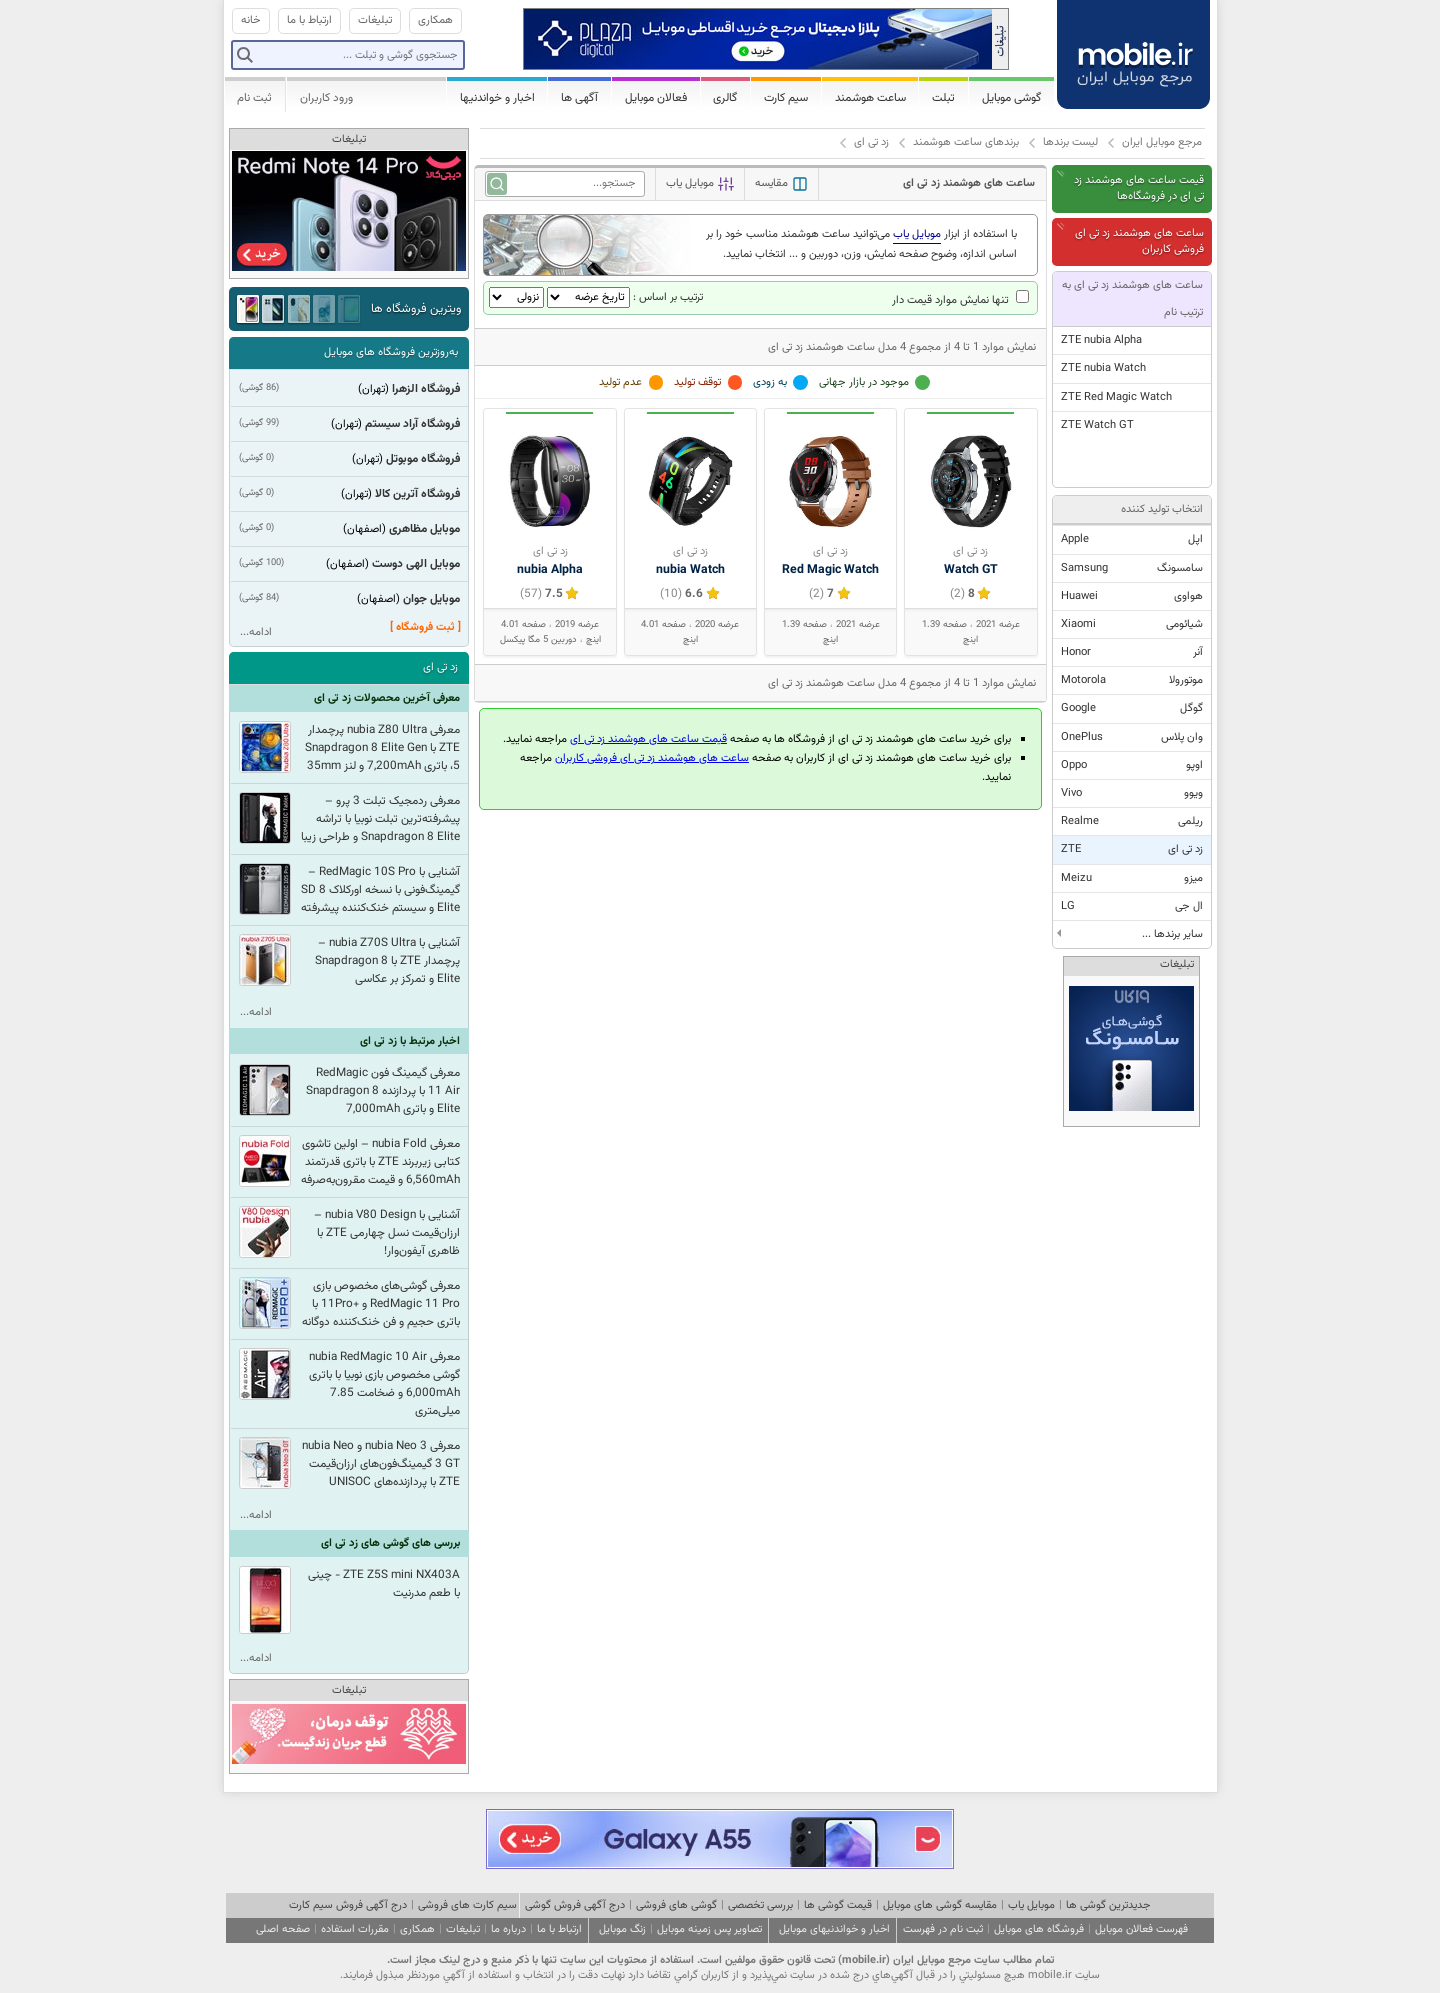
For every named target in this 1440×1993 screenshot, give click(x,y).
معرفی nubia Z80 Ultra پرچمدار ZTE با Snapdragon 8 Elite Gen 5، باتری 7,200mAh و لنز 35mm (382, 748)
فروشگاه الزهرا (426, 389)
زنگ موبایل (622, 1929)
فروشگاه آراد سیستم (412, 424)
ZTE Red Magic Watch (1116, 397)
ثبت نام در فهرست (943, 1929)
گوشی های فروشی (676, 1905)
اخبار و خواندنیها (497, 98)
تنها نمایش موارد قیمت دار (960, 300)
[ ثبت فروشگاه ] (425, 627)
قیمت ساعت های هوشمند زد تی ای (648, 739)
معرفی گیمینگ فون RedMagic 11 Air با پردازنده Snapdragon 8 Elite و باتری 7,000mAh (383, 1091)
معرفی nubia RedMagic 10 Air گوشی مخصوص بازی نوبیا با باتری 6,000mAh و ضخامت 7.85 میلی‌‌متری (384, 1384)
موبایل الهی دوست (416, 564)
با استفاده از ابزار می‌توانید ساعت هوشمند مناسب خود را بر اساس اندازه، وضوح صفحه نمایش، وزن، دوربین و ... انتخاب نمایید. (861, 244)
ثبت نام (254, 98)
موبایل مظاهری (424, 529)
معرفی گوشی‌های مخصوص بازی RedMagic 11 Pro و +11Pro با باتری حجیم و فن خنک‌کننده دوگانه (381, 1304)
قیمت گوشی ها (838, 1905)
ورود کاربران (326, 98)
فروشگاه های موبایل (1039, 1929)
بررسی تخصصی (760, 1905)
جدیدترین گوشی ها (1108, 1905)
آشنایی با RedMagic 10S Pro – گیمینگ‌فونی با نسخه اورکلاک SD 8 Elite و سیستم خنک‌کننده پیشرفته (380, 890)
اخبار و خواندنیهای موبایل (834, 1929)
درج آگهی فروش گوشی (575, 1905)
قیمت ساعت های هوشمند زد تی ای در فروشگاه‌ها (1139, 188)
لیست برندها (1070, 142)
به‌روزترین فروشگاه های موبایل (391, 352)
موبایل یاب (1031, 1905)
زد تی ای (871, 142)
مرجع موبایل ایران (1162, 142)
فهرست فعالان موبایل (1141, 1929)
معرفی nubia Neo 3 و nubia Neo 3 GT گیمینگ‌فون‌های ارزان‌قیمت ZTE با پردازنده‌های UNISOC (381, 1464)
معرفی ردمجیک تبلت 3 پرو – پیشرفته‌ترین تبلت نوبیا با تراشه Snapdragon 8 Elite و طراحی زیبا (380, 819)
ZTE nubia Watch (1103, 368)
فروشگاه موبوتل (423, 459)
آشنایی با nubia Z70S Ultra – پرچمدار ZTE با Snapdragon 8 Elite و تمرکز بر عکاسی (387, 961)
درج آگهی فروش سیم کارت (348, 1905)
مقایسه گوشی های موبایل (940, 1905)
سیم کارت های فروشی (467, 1905)
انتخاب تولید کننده (1162, 509)
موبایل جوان (431, 599)
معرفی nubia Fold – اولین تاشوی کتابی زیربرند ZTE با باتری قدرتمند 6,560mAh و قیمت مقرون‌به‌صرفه (380, 1162)
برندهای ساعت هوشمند (966, 142)
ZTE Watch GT (1097, 425)
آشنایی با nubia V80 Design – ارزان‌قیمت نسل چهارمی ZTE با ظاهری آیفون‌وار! (387, 1233)
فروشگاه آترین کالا (417, 494)
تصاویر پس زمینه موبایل (709, 1929)
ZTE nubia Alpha (1101, 340)
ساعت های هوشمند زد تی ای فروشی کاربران (1139, 241)
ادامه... (256, 632)
